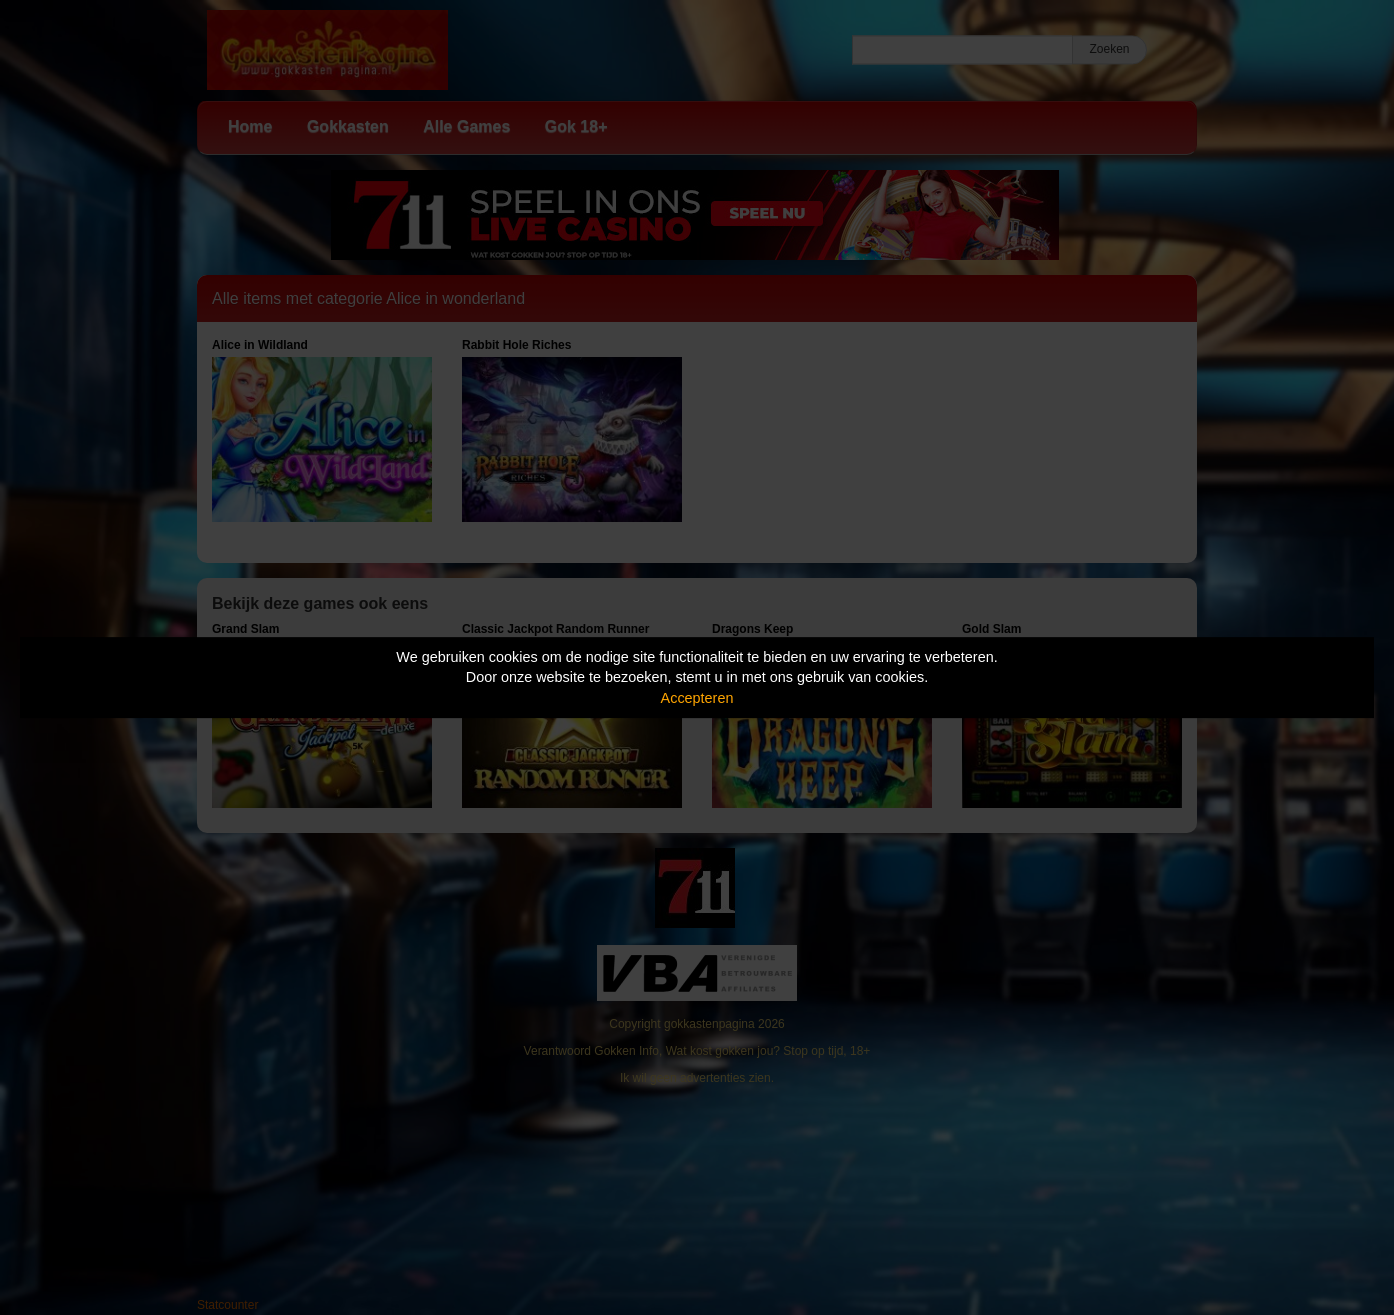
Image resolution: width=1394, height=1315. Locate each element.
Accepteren (697, 698)
